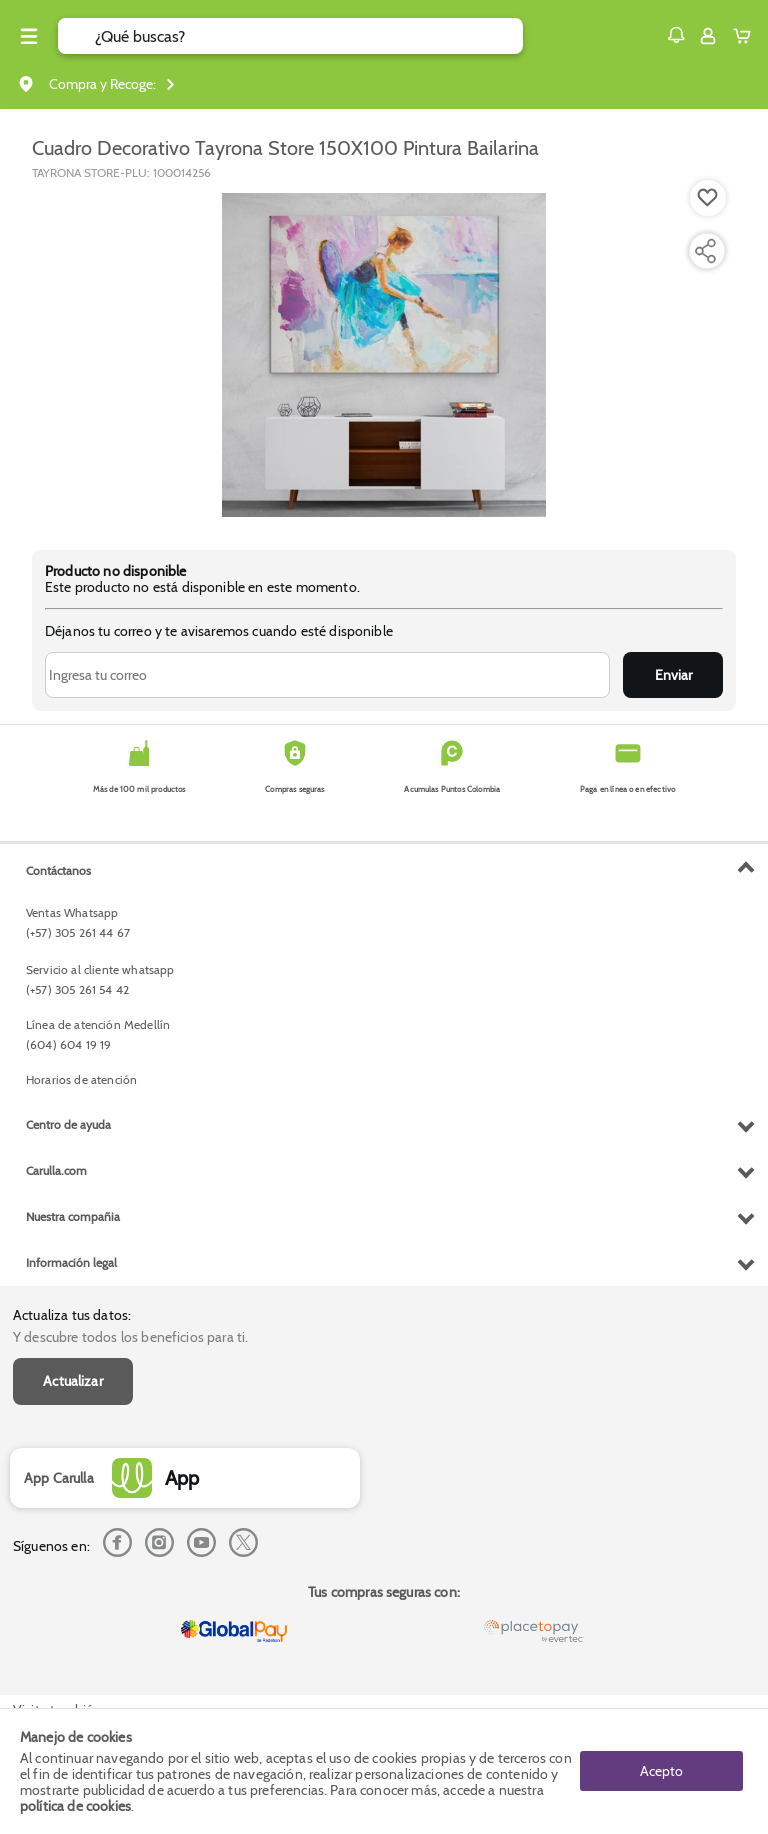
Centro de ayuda (68, 1124)
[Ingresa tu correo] (327, 675)
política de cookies (75, 1806)
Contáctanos (58, 870)
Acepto (661, 1771)
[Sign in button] (708, 36)
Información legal (71, 1262)
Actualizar (73, 1381)
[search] (309, 36)
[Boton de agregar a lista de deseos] (708, 198)
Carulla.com (56, 1170)
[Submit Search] (76, 36)
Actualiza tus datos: (72, 1315)
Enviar (673, 675)
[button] (676, 35)
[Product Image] (384, 355)
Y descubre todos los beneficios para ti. (130, 1337)
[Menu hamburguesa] (29, 36)
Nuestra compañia (73, 1216)
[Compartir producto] (705, 251)
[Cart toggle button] (746, 36)
